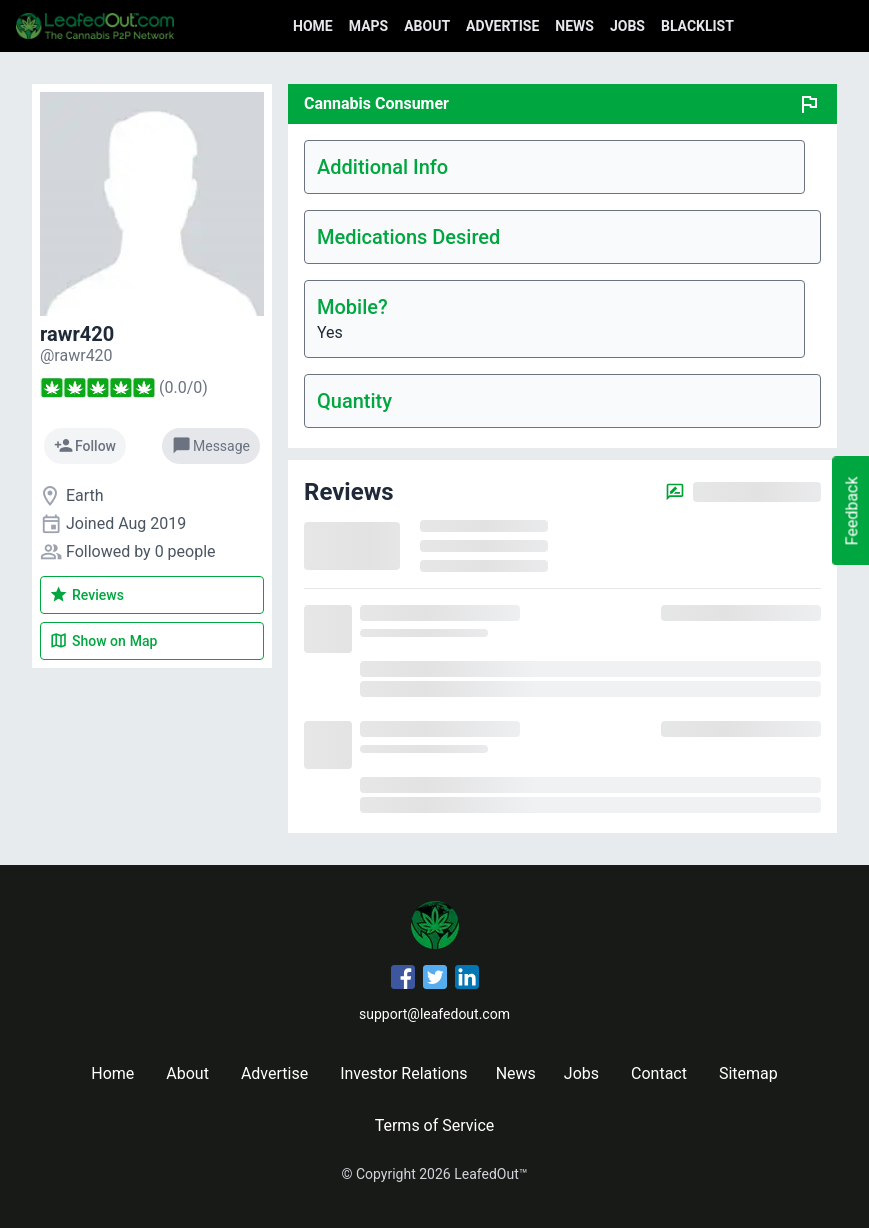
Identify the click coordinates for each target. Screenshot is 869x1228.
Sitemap (748, 1073)
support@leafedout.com (434, 1014)
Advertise (502, 26)
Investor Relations (403, 1073)
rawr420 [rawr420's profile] (77, 334)
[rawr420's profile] (76, 355)
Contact (659, 1073)
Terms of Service (435, 1125)
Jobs (627, 26)
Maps (368, 26)
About (427, 26)
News (574, 26)
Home (313, 26)
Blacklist (697, 26)
